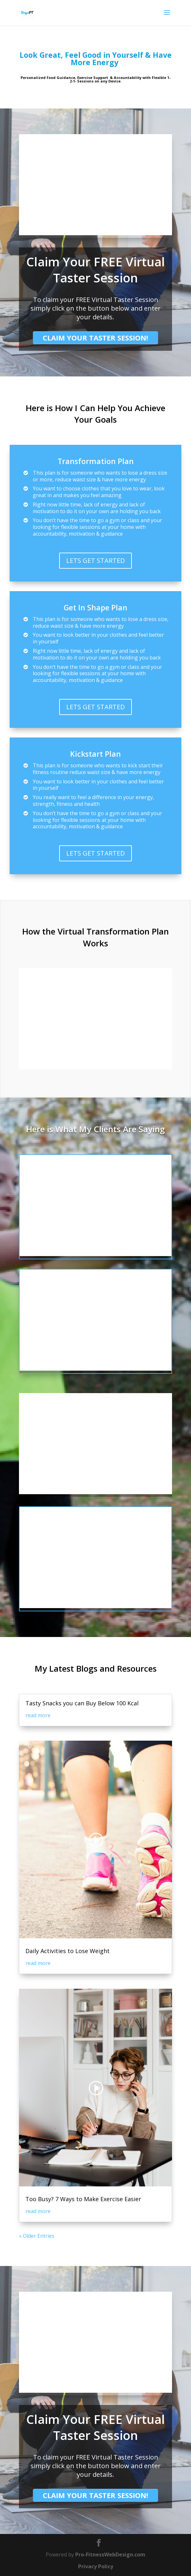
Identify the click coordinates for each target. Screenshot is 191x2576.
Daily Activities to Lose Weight (67, 1951)
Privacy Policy (95, 2566)
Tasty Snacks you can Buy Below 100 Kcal (82, 1703)
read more (37, 1715)
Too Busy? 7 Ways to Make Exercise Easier (83, 2199)
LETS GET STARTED (95, 560)
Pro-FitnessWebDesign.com (110, 2554)
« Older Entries (36, 2235)
